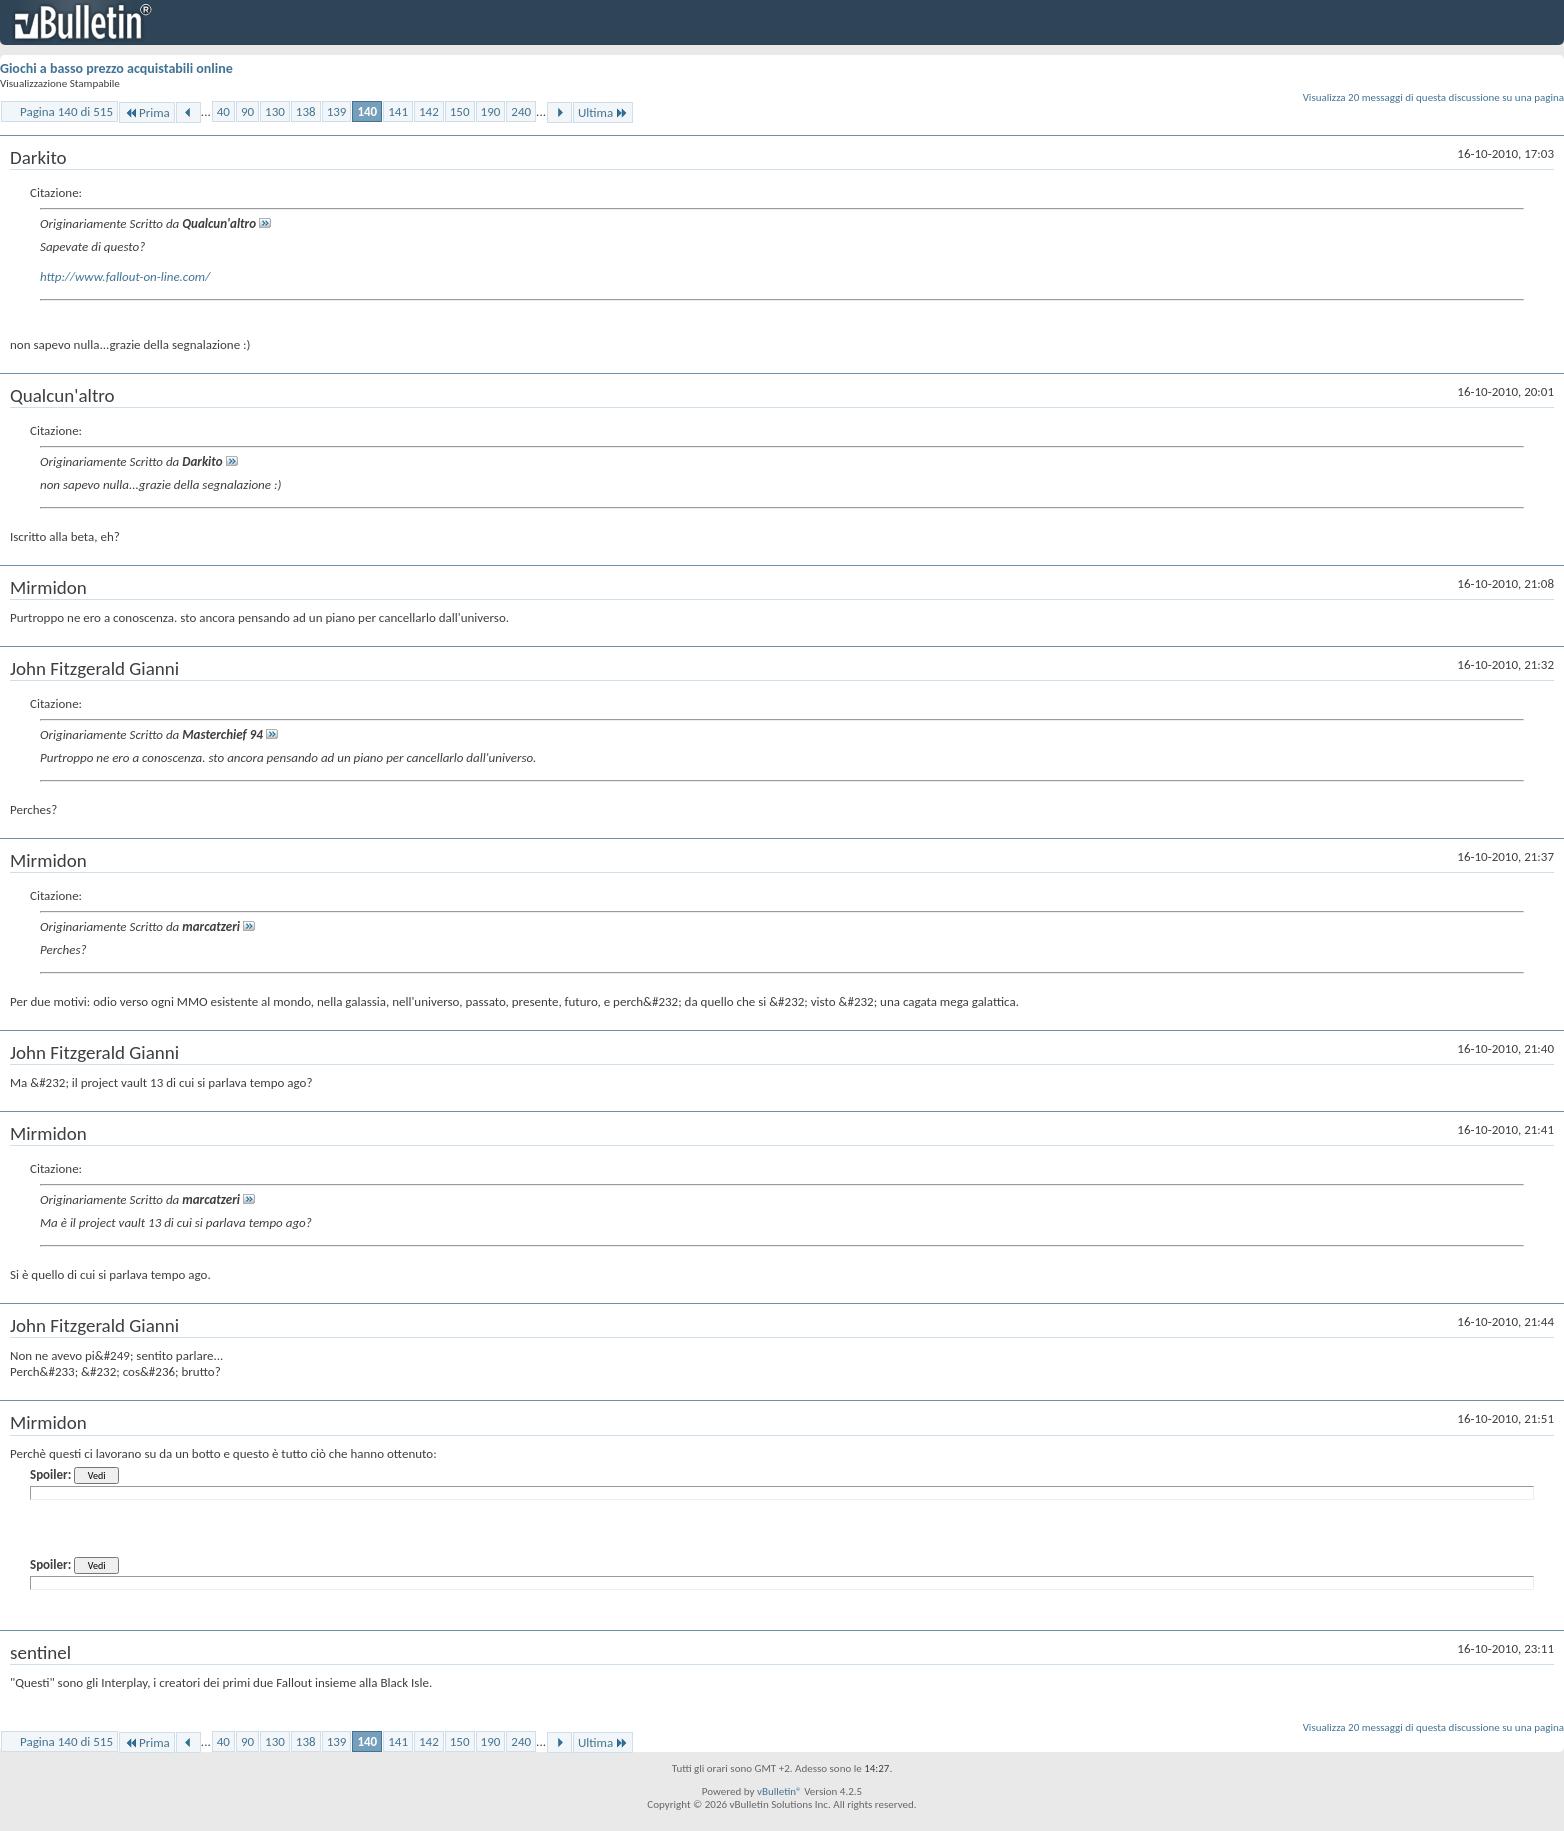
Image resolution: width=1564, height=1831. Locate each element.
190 (491, 111)
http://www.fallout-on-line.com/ (125, 276)
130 (275, 111)
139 (337, 111)
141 (398, 111)
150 (460, 111)
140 (367, 111)
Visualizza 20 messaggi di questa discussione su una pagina (1433, 97)
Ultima (603, 112)
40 (223, 111)
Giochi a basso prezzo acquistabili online (116, 68)
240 (521, 111)
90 (247, 111)
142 (429, 111)
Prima (147, 112)
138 (306, 111)
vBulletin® (779, 1791)
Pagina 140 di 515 (66, 111)
